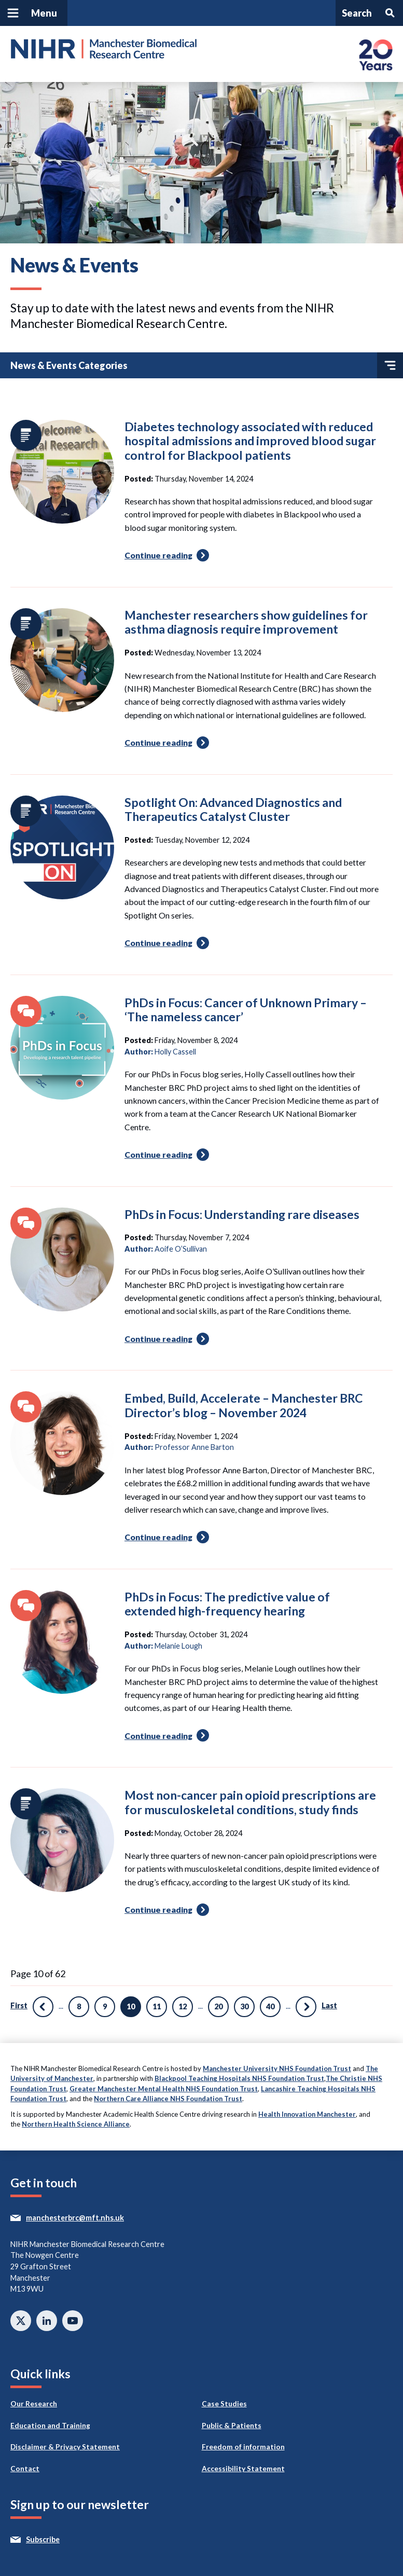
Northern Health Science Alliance (76, 2124)
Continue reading (167, 558)
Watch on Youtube (72, 2320)
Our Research (33, 2404)
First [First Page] (18, 2005)
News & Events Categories (206, 365)
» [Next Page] (306, 2006)
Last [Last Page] (329, 2005)
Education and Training (50, 2425)
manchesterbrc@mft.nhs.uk (94, 2218)
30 (244, 2006)
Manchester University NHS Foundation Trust (277, 2068)
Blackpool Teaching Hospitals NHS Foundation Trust (239, 2078)
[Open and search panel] (369, 13)
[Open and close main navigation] (33, 13)
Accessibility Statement (243, 2468)
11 (156, 2006)
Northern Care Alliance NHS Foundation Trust (168, 2098)
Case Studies (224, 2404)
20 (218, 2006)
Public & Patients (231, 2425)
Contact (24, 2468)
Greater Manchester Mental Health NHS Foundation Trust (164, 2089)
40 (270, 2006)
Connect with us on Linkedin (46, 2320)
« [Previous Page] (43, 2006)
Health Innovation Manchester (307, 2114)
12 (182, 2006)
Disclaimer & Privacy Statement (65, 2447)
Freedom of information (243, 2447)
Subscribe (62, 2539)
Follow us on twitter (20, 2320)
